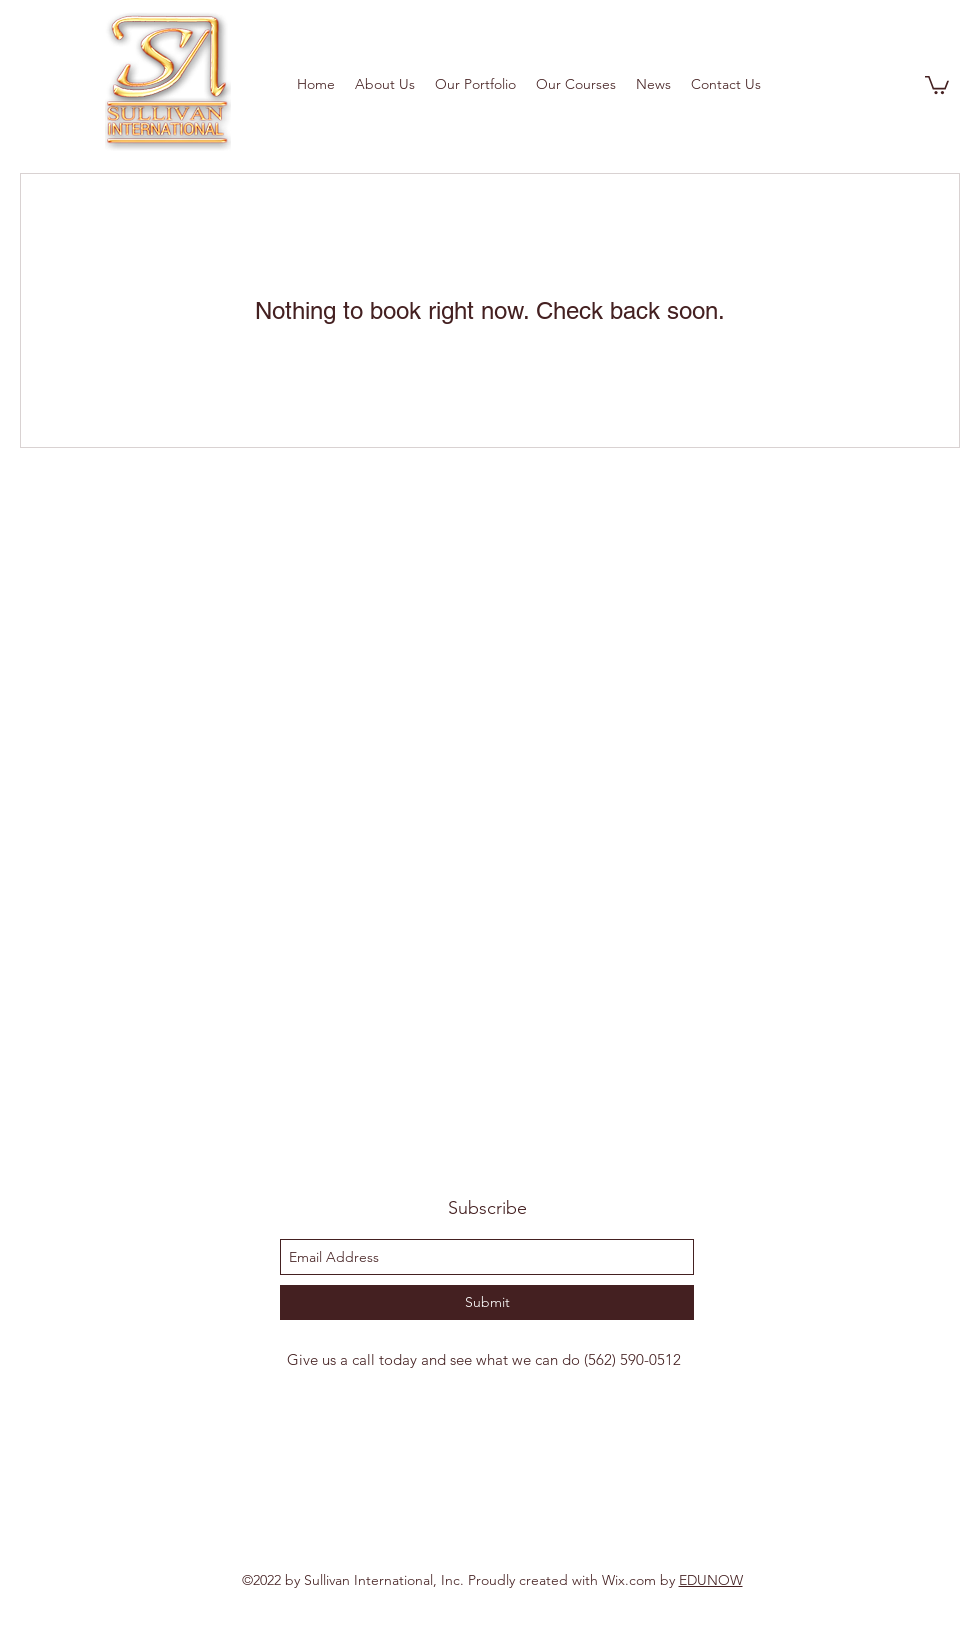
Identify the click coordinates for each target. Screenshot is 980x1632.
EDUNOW (711, 1580)
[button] (937, 84)
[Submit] (487, 1302)
